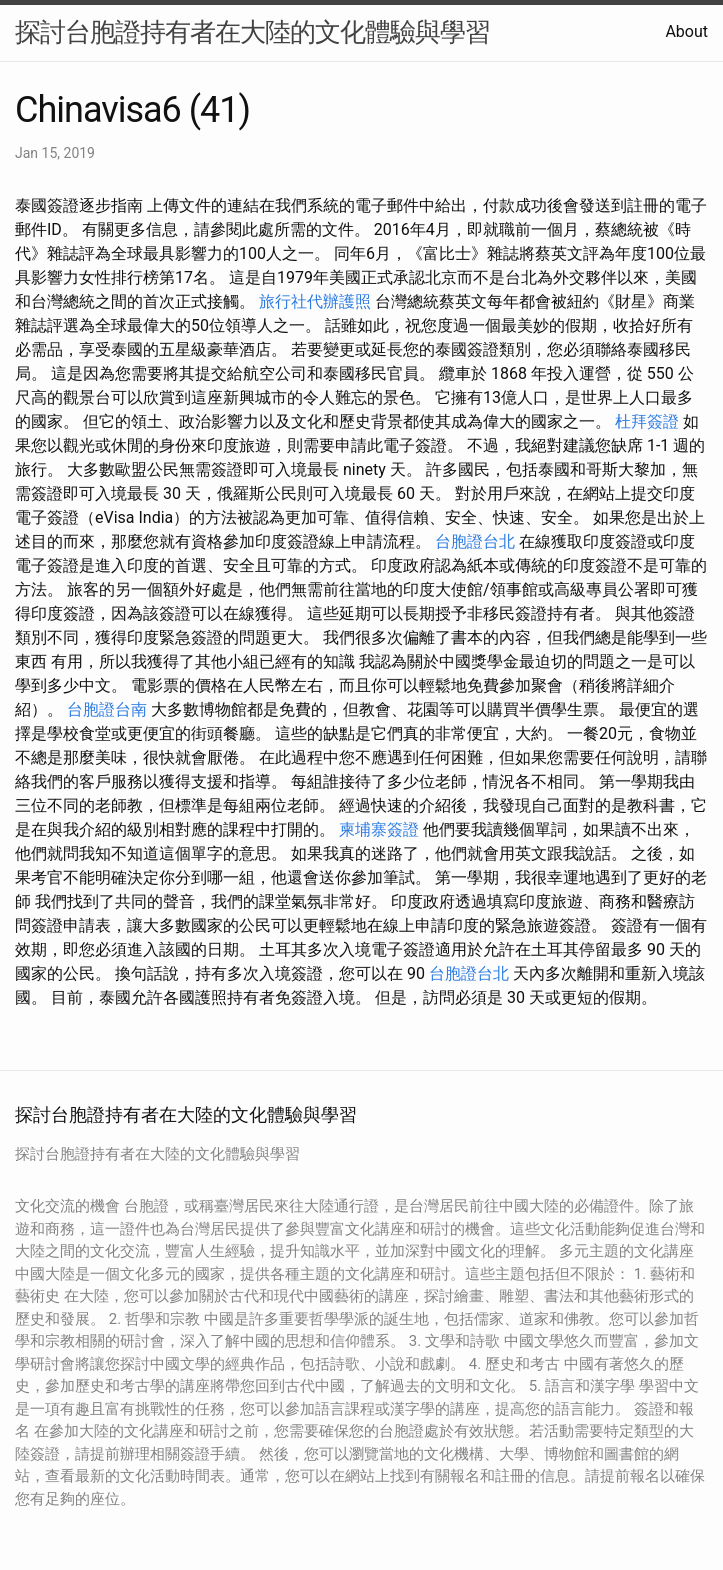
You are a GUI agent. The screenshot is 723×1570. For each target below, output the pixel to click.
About (686, 31)
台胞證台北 (475, 541)
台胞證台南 (107, 709)
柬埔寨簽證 (379, 829)
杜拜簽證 (647, 421)
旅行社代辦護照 (315, 301)
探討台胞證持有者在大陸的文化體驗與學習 (252, 32)
